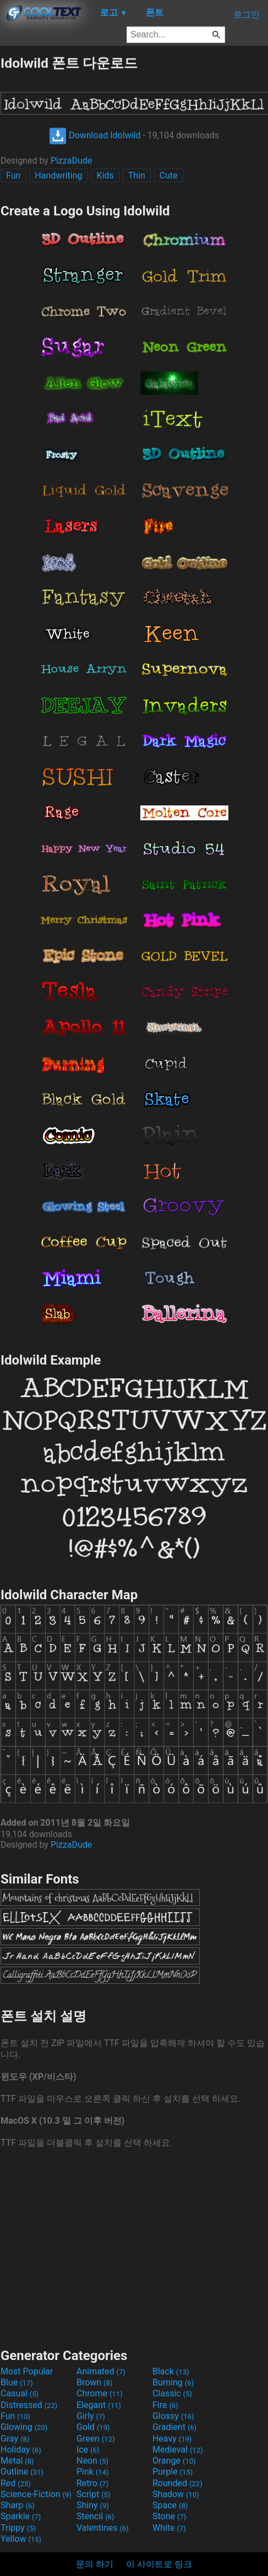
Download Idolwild (94, 135)
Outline (22, 2471)
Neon (92, 2460)
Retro (92, 2483)
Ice (87, 2449)
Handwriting (58, 175)
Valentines (102, 2528)
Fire (165, 2405)
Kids (105, 175)
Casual (20, 2393)
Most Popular (27, 2371)
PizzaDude (71, 160)
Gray (15, 2438)
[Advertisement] (134, 2247)
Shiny (92, 2505)
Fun (13, 175)
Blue (17, 2382)
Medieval (177, 2449)
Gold (93, 2427)
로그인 (246, 14)
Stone (169, 2516)
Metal (17, 2460)
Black (170, 2371)
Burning (173, 2382)
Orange (174, 2460)
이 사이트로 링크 (159, 2564)
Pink (92, 2471)
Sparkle (21, 2516)
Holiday (21, 2449)
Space (170, 2505)
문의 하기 (94, 2564)
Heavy (172, 2438)
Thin (136, 175)
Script (93, 2494)
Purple (172, 2471)
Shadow (175, 2494)
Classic (172, 2393)
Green (95, 2438)
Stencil (95, 2516)
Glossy (173, 2416)
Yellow (21, 2539)
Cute (169, 175)
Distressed (29, 2405)
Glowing (24, 2427)
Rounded (177, 2483)
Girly (90, 2416)
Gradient (174, 2427)
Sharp (18, 2505)
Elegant (98, 2405)
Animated (100, 2371)
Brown (94, 2382)
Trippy (18, 2528)
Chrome (99, 2393)
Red (16, 2483)
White (169, 2528)
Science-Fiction (36, 2494)
